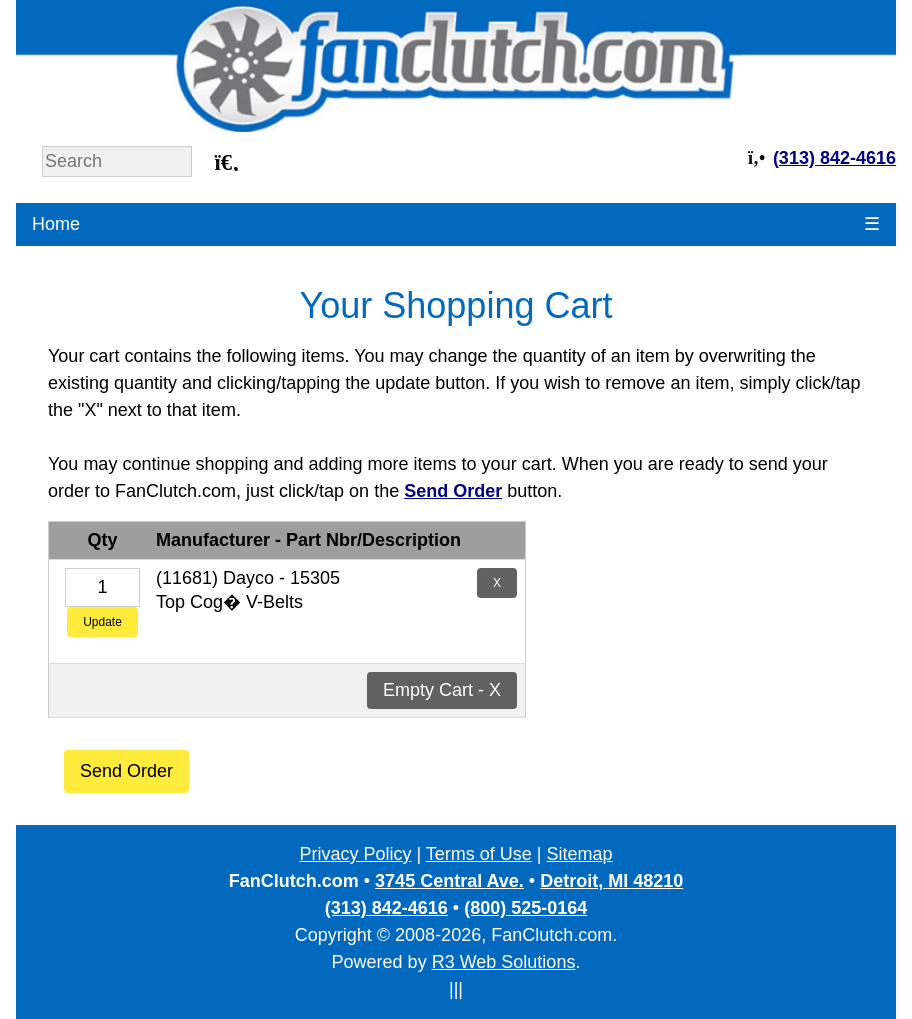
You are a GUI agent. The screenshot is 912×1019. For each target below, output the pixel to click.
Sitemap (580, 854)
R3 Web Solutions (504, 962)
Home (56, 224)
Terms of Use (479, 854)
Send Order (126, 771)
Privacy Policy (355, 854)
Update (102, 622)
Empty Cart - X (442, 690)
